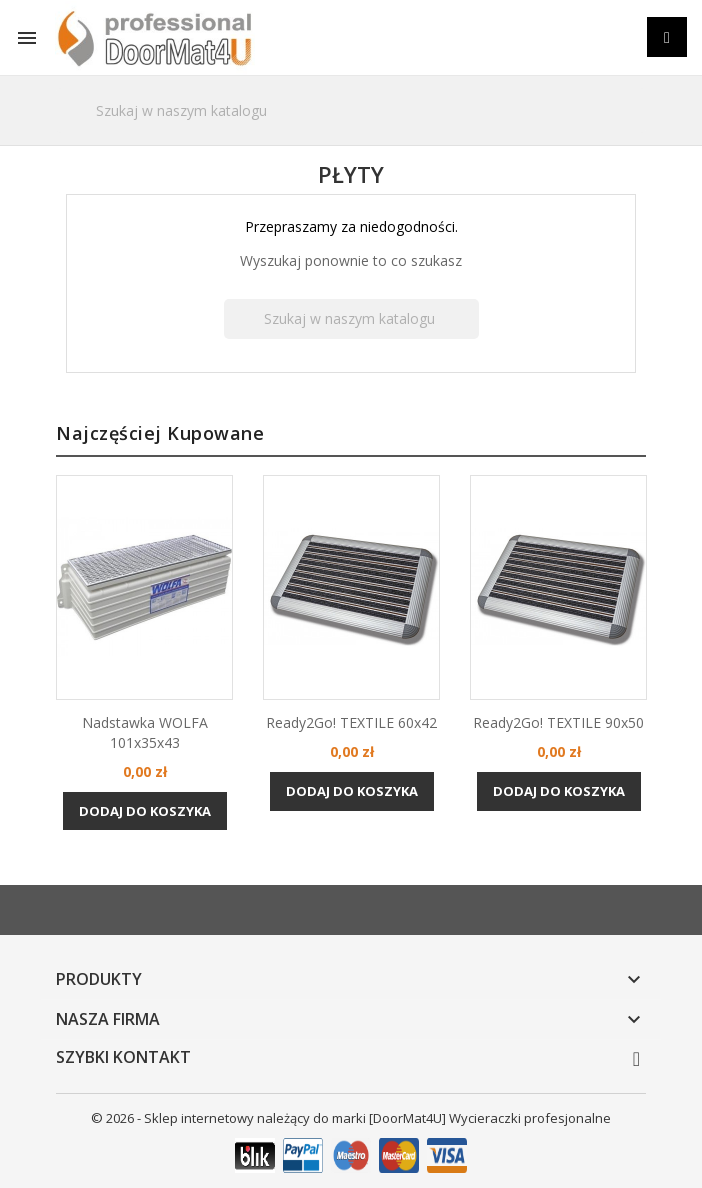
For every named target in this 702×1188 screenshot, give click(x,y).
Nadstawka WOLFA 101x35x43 (145, 732)
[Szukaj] (351, 110)
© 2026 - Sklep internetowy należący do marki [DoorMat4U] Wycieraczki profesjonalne (351, 1118)
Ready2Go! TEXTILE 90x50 (558, 722)
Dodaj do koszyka (145, 810)
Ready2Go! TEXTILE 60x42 (351, 722)
